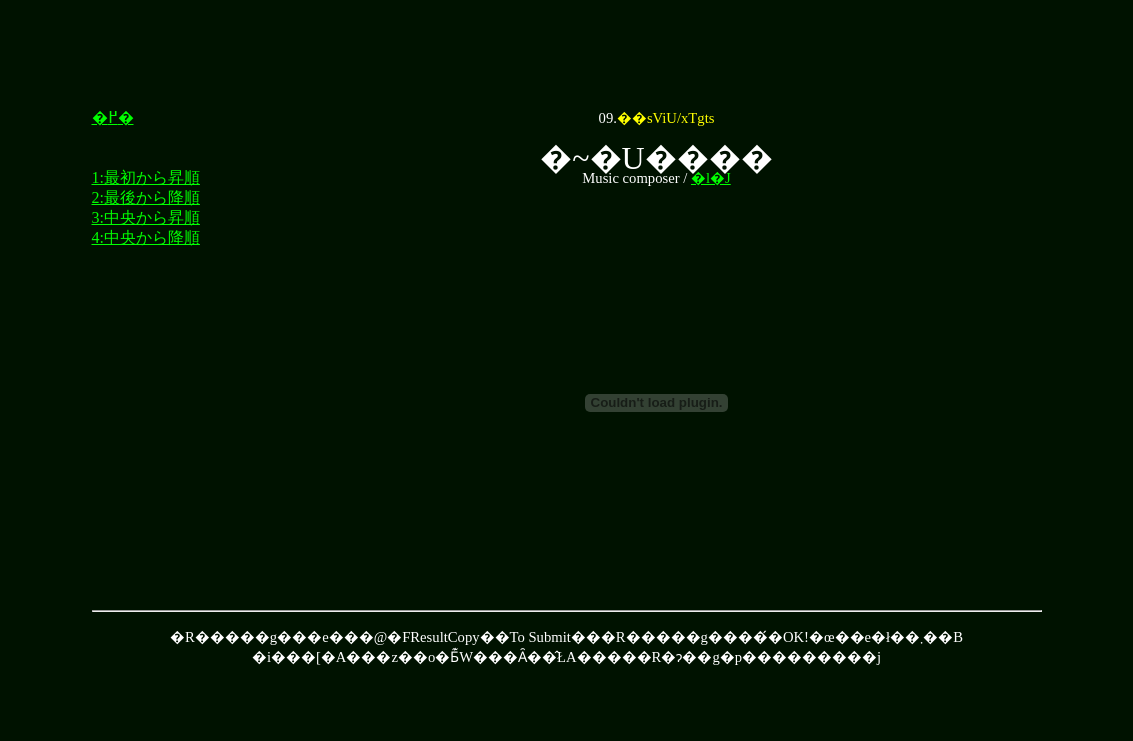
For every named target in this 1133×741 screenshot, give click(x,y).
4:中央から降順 (146, 237)
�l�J (711, 178)
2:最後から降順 (146, 197)
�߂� (113, 117)
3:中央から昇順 (146, 217)
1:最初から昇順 (146, 177)
